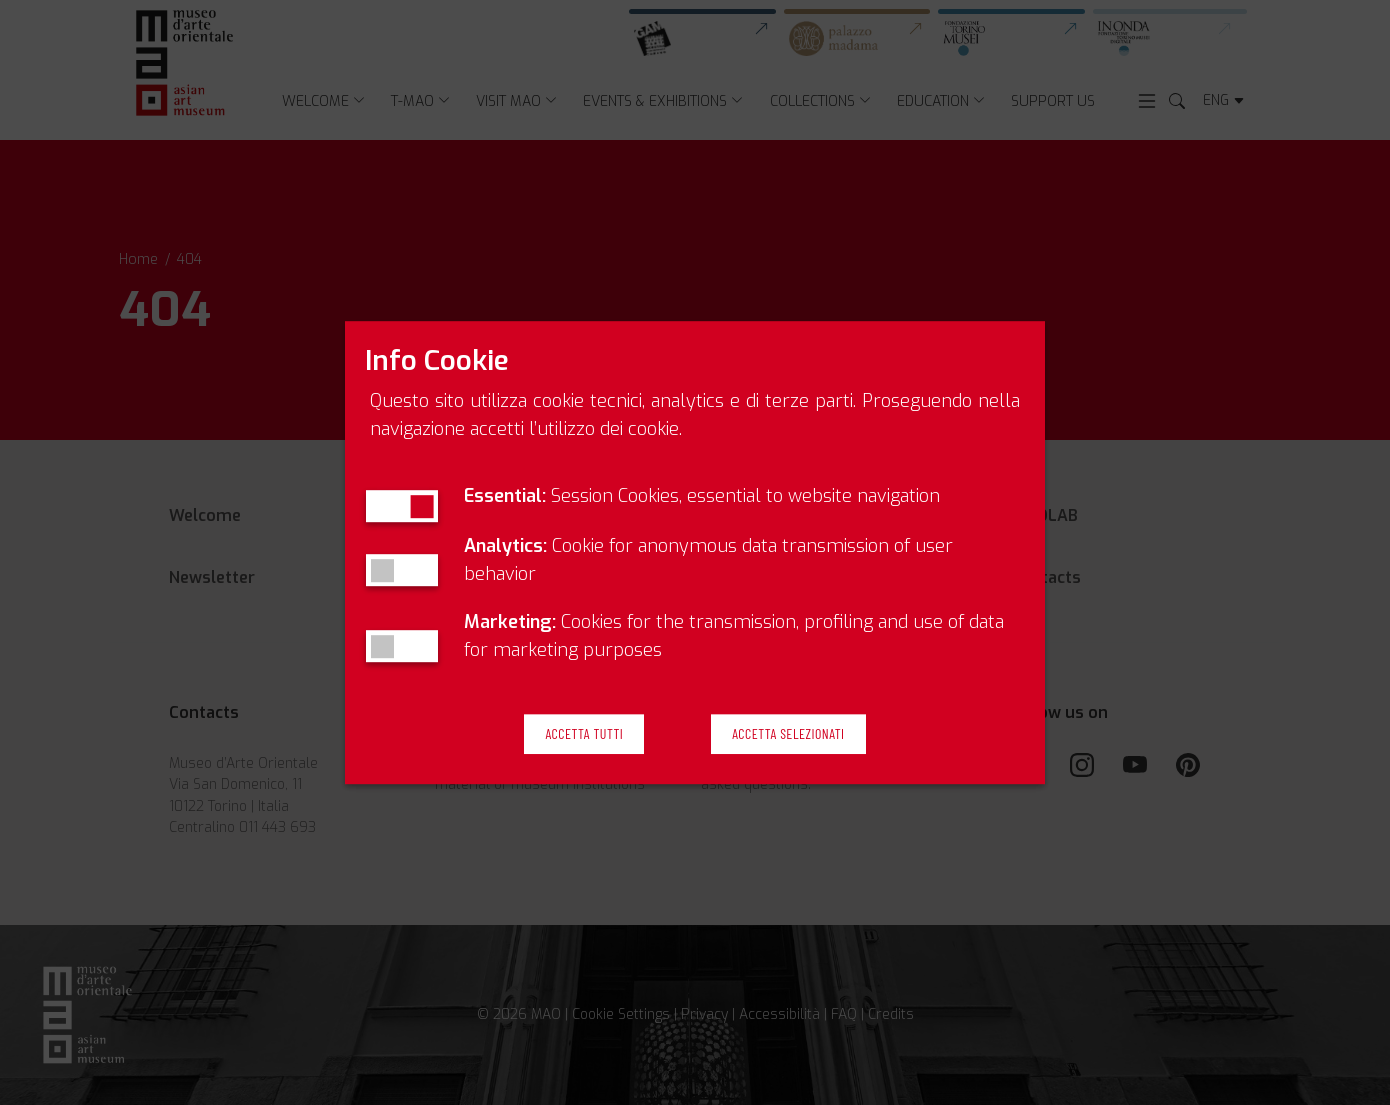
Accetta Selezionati (788, 734)
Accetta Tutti (584, 734)
